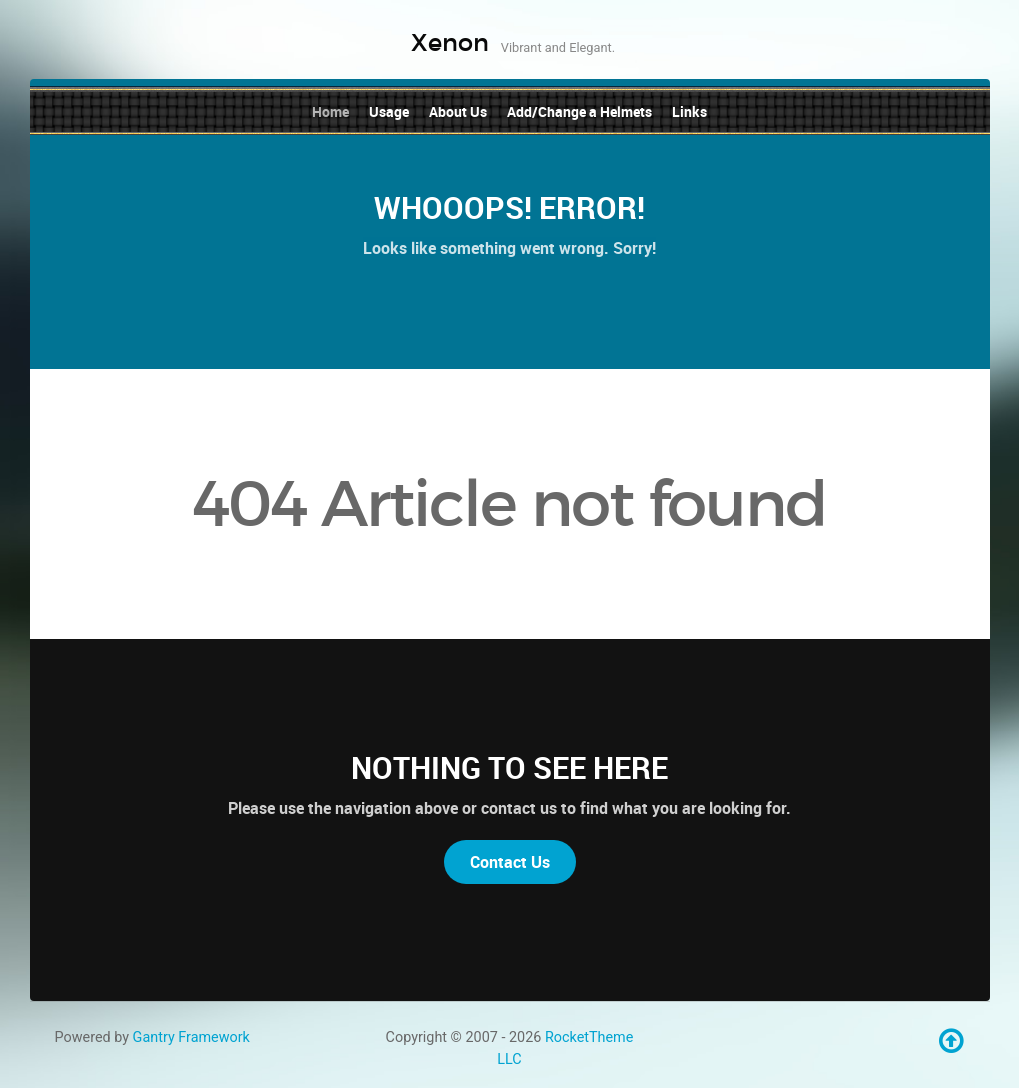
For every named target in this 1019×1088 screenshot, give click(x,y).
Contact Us (510, 862)
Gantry (191, 1037)
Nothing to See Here (509, 767)
